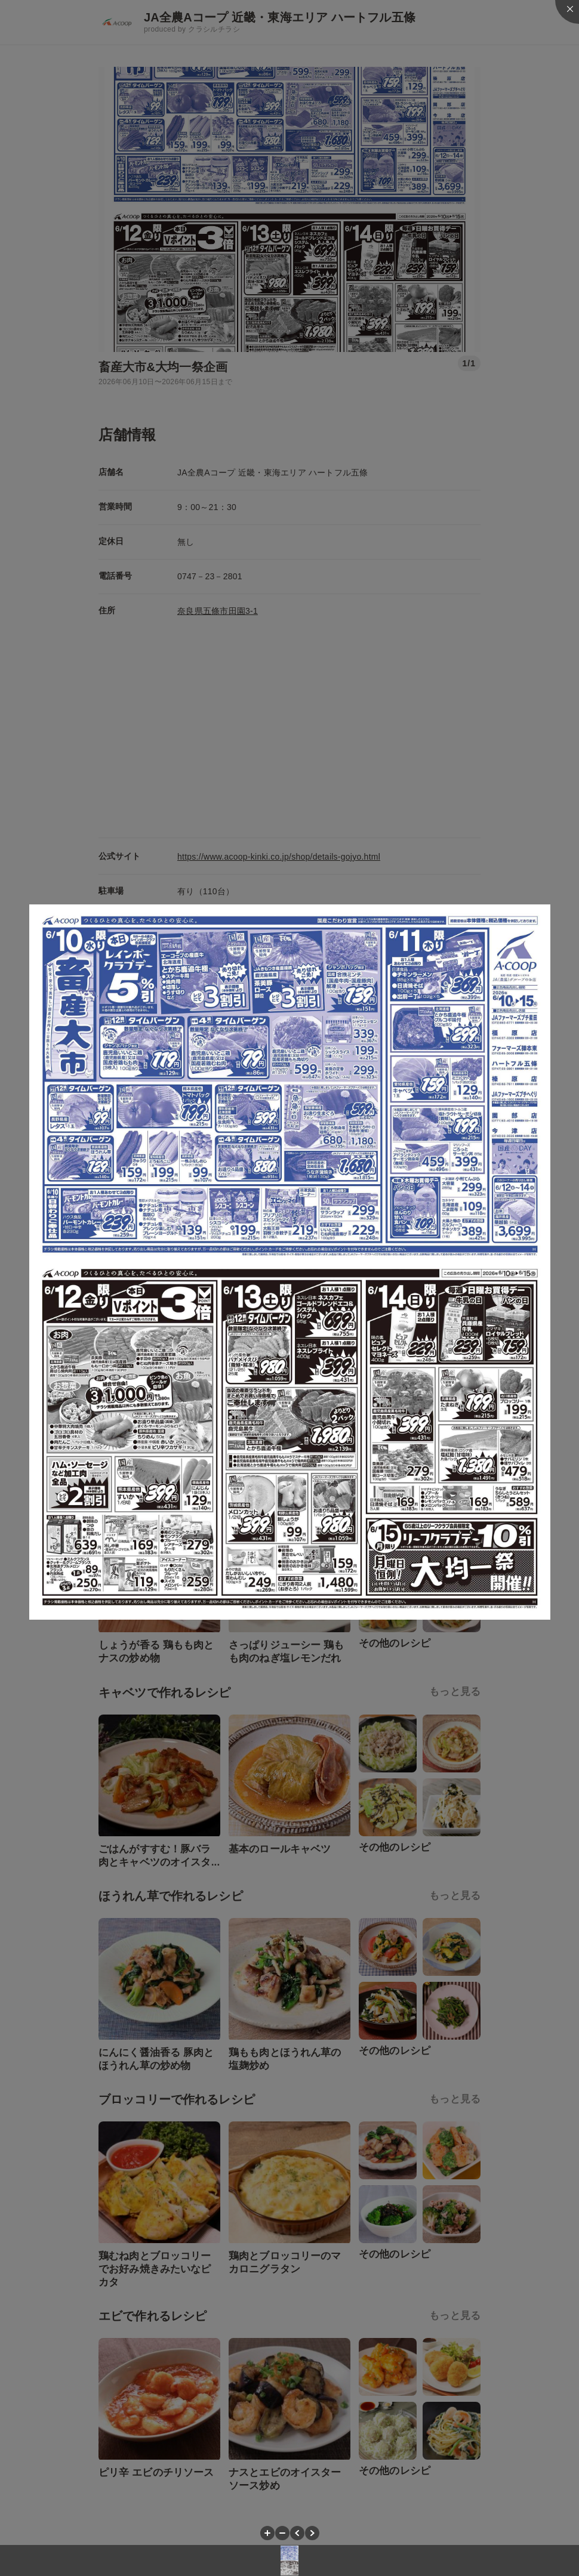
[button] (267, 2533)
